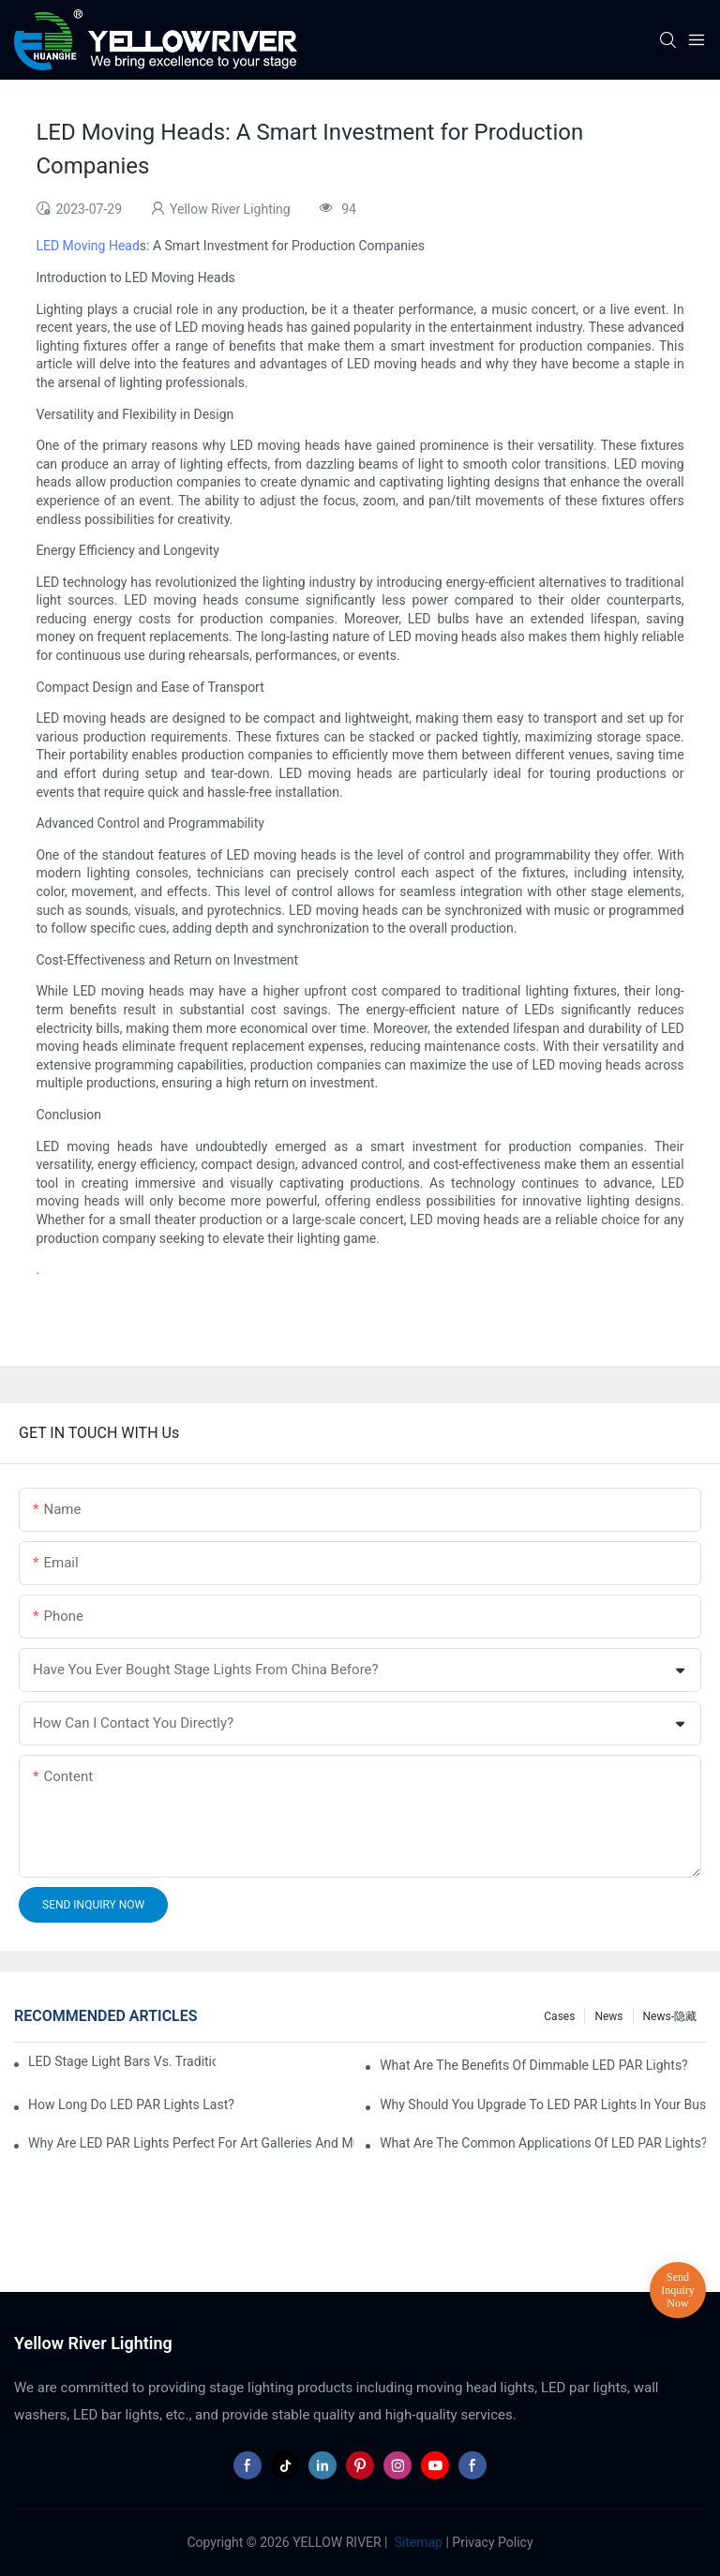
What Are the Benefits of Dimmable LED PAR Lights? (534, 2065)
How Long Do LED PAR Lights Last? (131, 2104)
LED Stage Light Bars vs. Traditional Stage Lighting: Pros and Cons (122, 2061)
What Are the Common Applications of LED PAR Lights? (543, 2142)
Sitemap (416, 2542)
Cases (559, 2016)
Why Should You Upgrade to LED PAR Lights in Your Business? (543, 2104)
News (608, 2016)
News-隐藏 (670, 2016)
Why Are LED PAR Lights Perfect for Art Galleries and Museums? (191, 2142)
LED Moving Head (87, 245)
